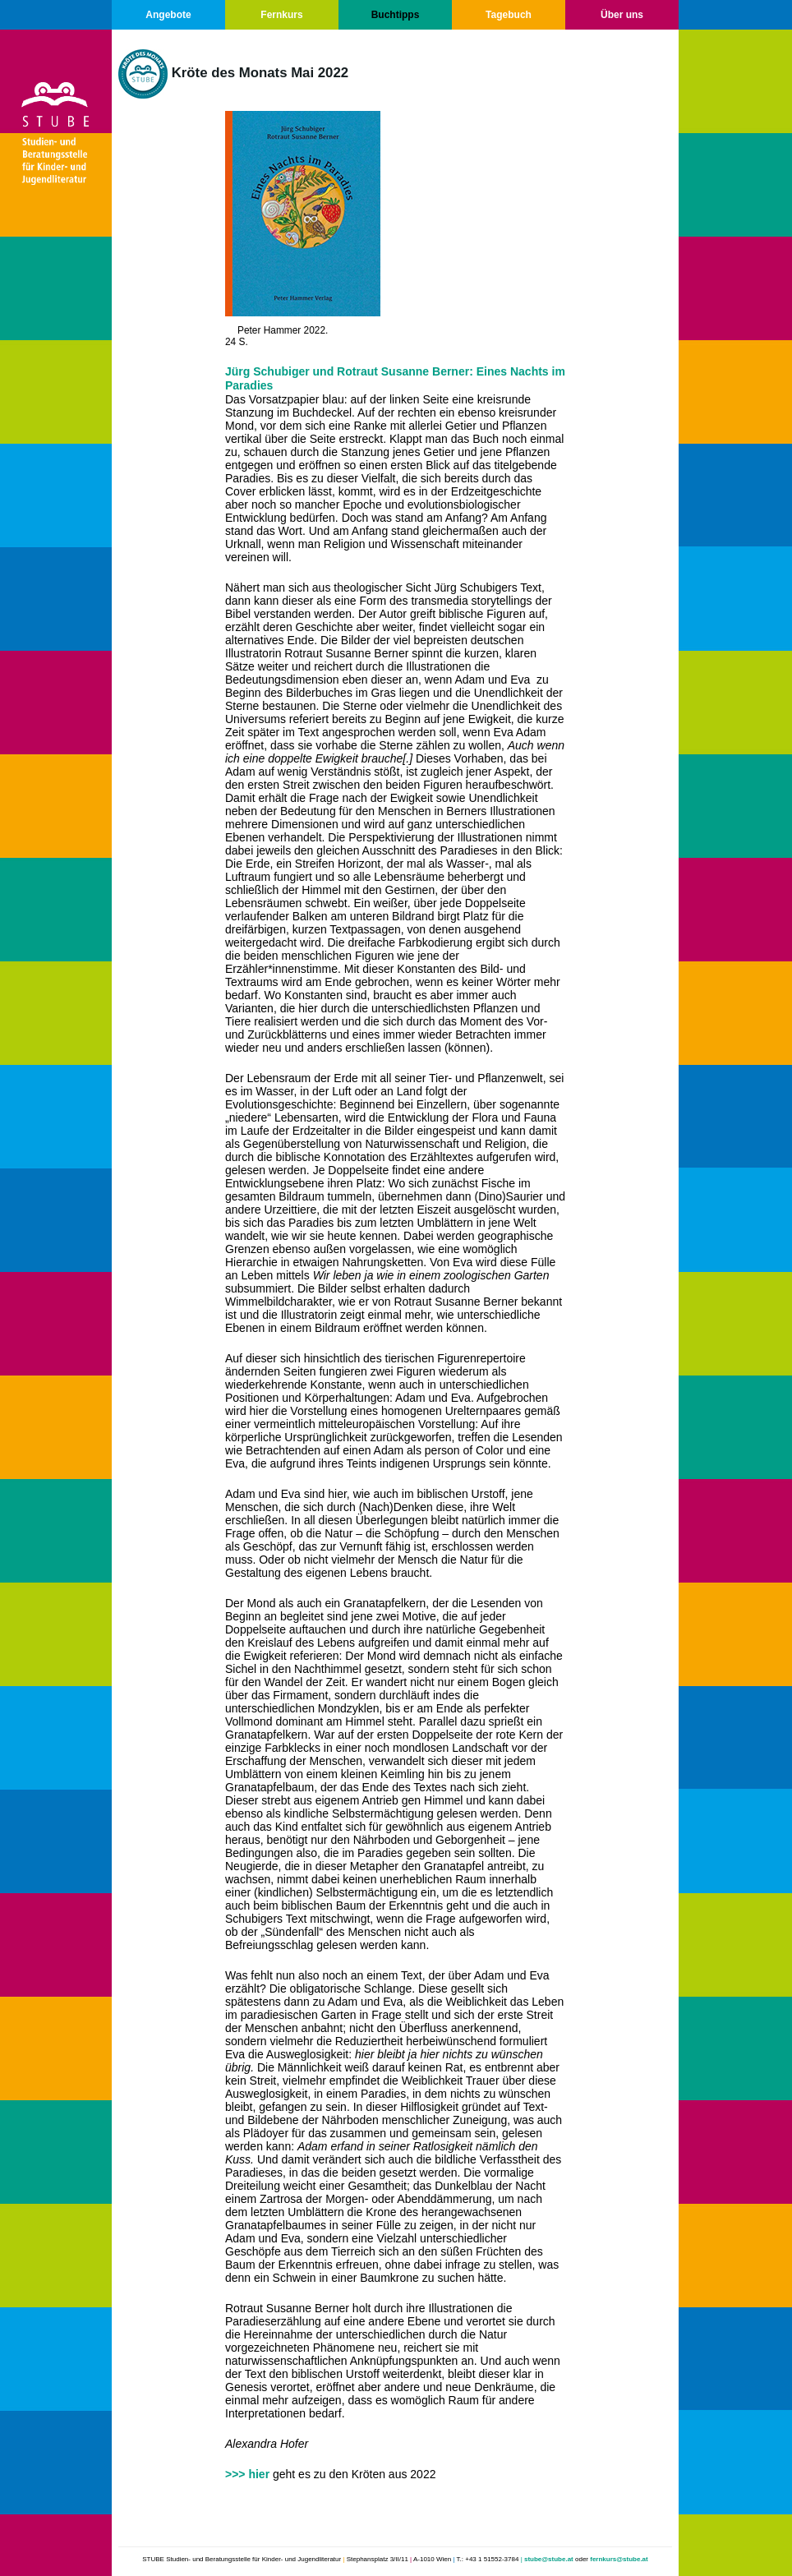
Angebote (168, 15)
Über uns (622, 15)
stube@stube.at (548, 2559)
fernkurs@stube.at (618, 2559)
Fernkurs (281, 15)
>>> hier (247, 2474)
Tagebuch (509, 15)
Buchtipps (395, 15)
